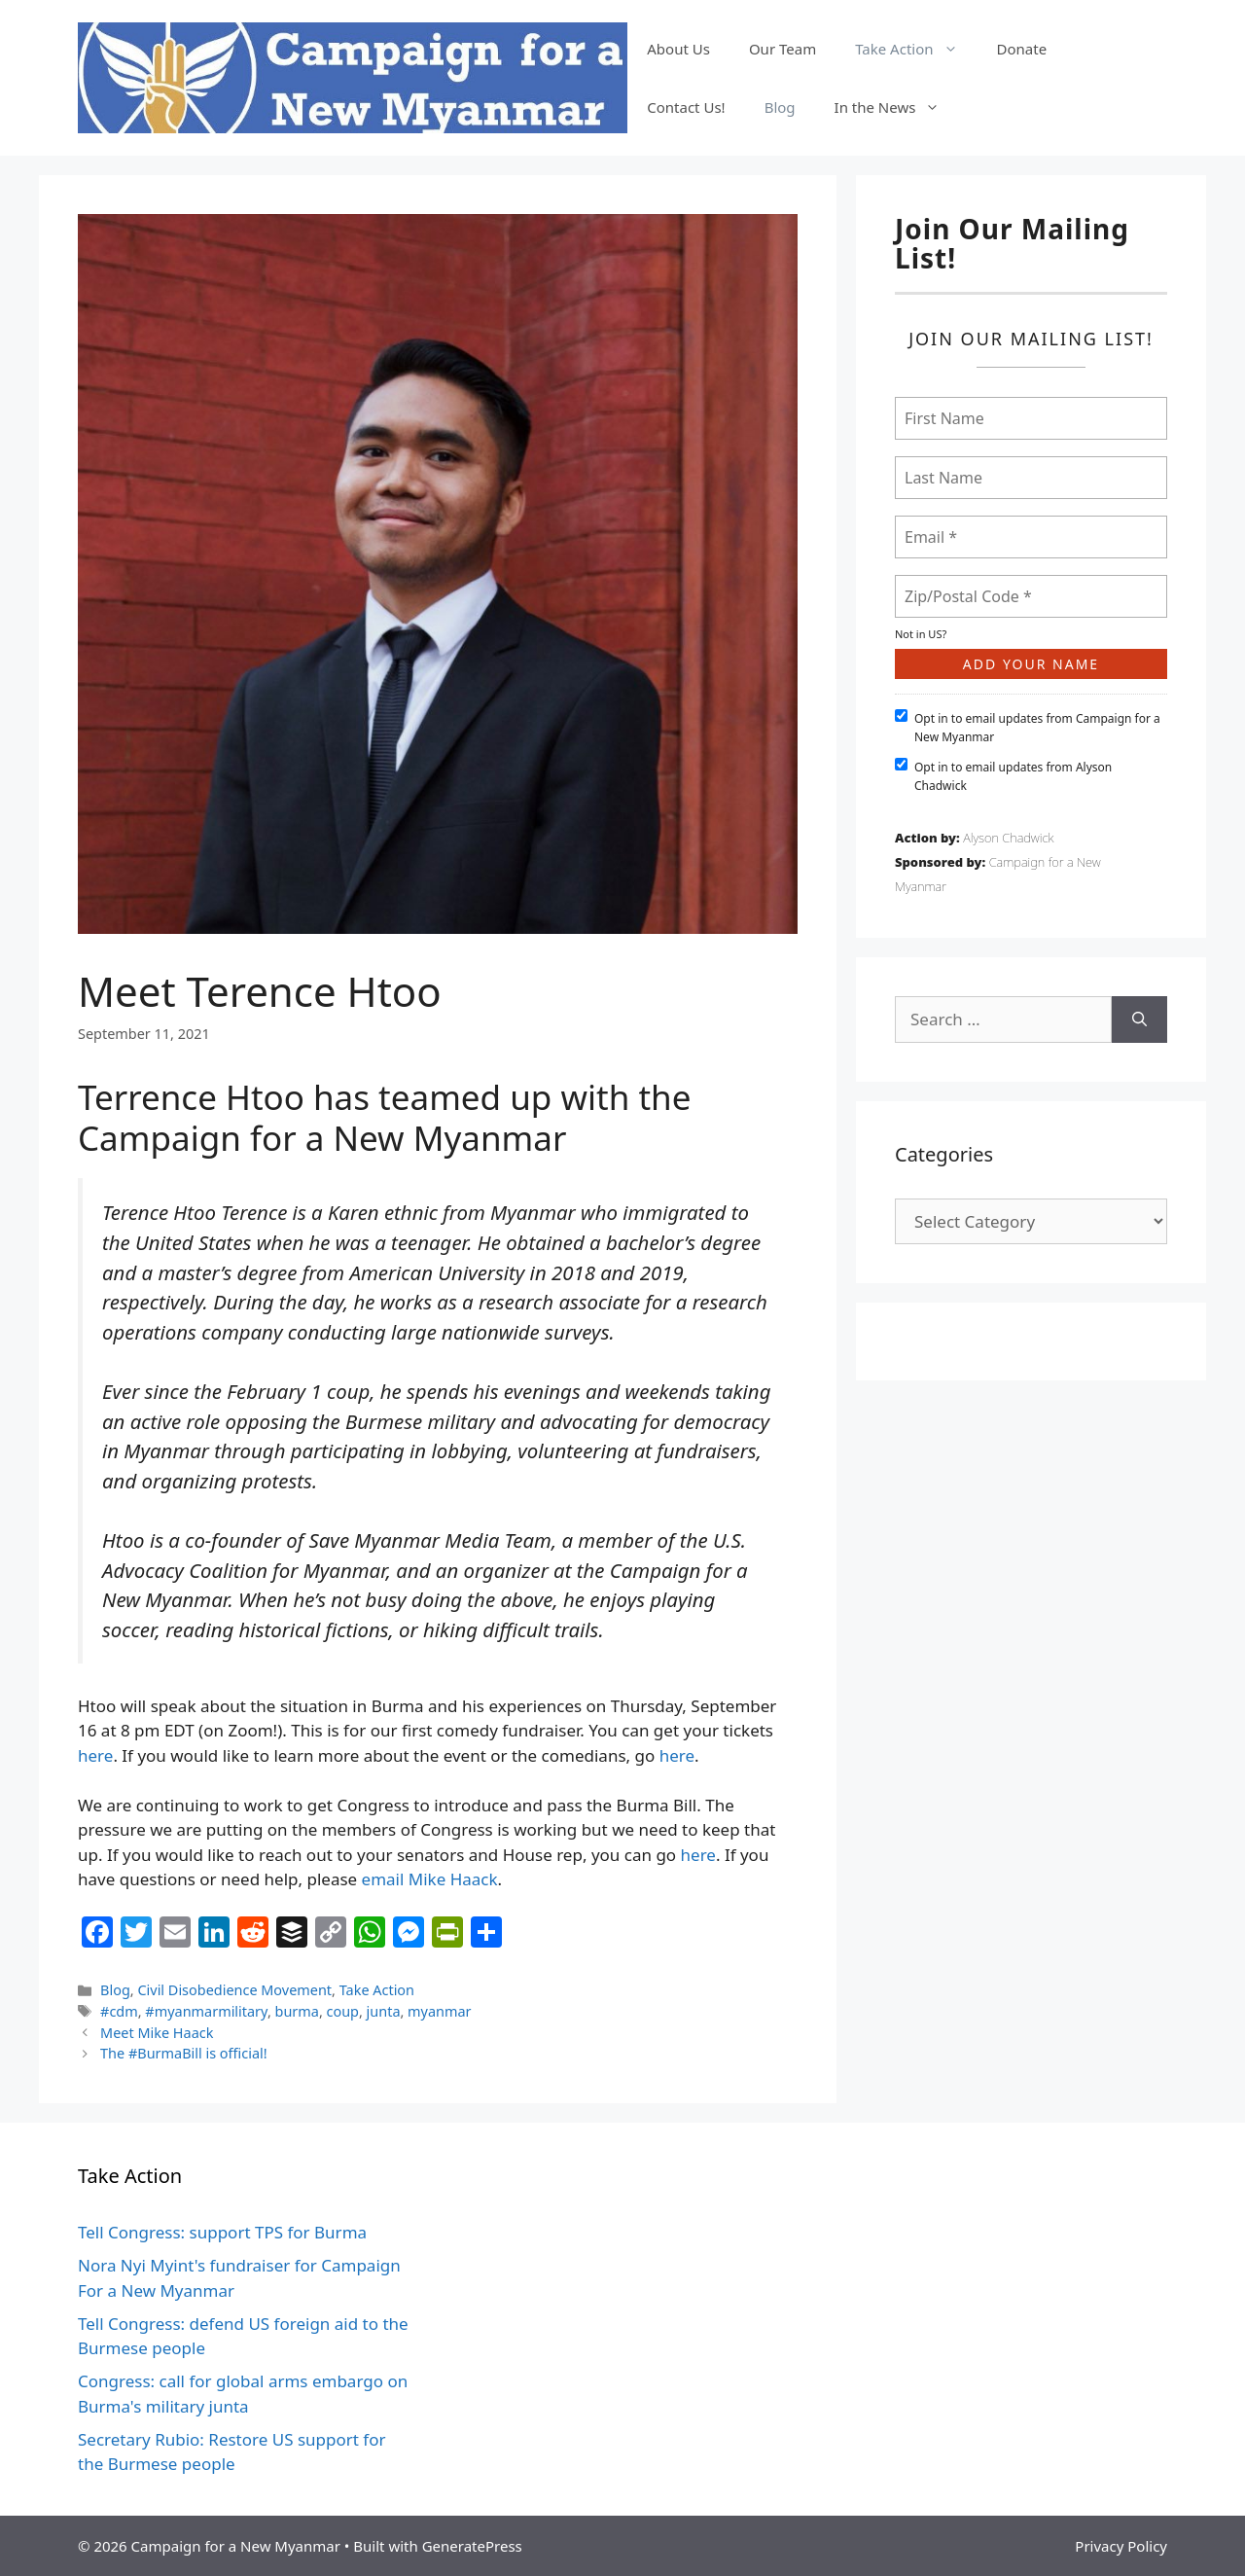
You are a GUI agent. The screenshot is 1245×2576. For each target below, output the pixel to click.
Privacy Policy (1121, 2546)
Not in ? (920, 633)
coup (343, 2011)
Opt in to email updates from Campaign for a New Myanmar (1027, 727)
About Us (678, 48)
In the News (897, 107)
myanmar (439, 2011)
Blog (780, 107)
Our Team (782, 48)
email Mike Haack (430, 1879)
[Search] (1139, 1019)
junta (384, 2011)
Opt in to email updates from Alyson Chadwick (1003, 776)
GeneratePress (472, 2546)
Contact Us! (686, 107)
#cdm (119, 2011)
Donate (1022, 48)
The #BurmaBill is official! (183, 2053)
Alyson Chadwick (1008, 837)
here (95, 1755)
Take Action (916, 48)
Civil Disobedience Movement (234, 1990)
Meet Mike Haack (156, 2032)
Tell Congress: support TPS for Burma (222, 2232)
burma (297, 2011)
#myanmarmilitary (206, 2011)
